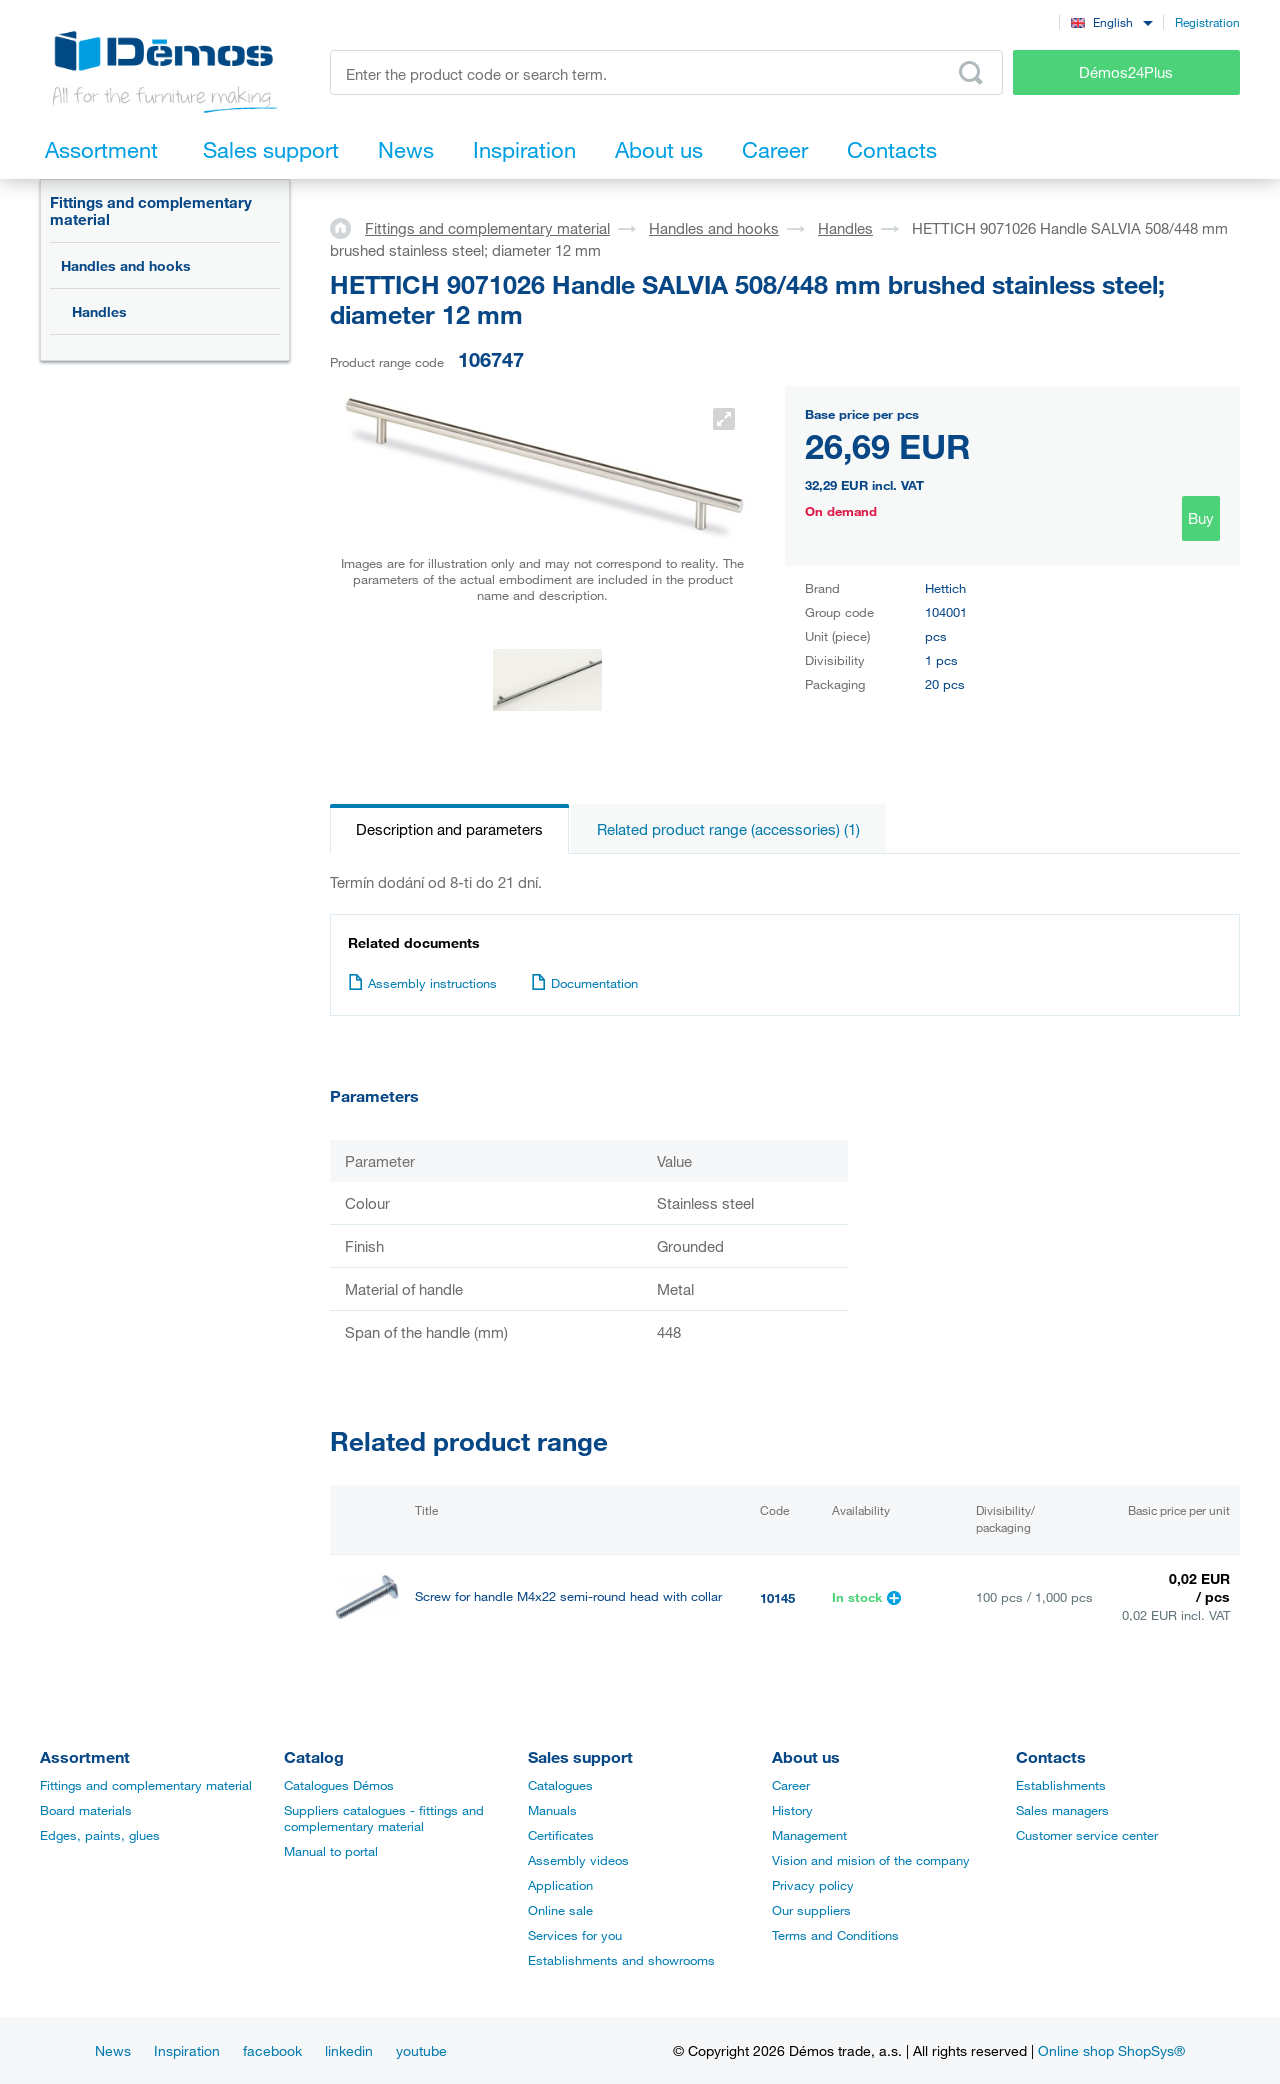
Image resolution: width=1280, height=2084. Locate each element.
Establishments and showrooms (621, 1960)
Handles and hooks (126, 265)
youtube (421, 2050)
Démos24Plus (1126, 72)
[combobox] (1111, 21)
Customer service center (1087, 1835)
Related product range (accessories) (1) (728, 829)
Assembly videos (578, 1860)
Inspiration (187, 2050)
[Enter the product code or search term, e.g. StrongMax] (666, 72)
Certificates (561, 1835)
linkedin (349, 2050)
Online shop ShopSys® (1111, 2050)
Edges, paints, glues (100, 1835)
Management (809, 1835)
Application (560, 1885)
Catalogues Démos (339, 1785)
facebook (272, 2050)
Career (791, 1785)
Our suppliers (811, 1910)
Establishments (1061, 1785)
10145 (777, 1598)
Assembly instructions (422, 983)
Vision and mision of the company (871, 1860)
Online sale (560, 1910)
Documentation (584, 983)
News (113, 2050)
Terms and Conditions (835, 1935)
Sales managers (1062, 1810)
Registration (1207, 22)
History (792, 1810)
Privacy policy (813, 1885)
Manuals (552, 1810)
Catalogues (560, 1785)
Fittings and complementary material (151, 210)
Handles (99, 311)
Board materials (86, 1810)
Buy (1201, 518)
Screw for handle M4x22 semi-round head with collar (568, 1596)
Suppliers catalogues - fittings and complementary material (384, 1818)
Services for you (575, 1935)
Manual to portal (331, 1851)
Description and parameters (449, 829)
